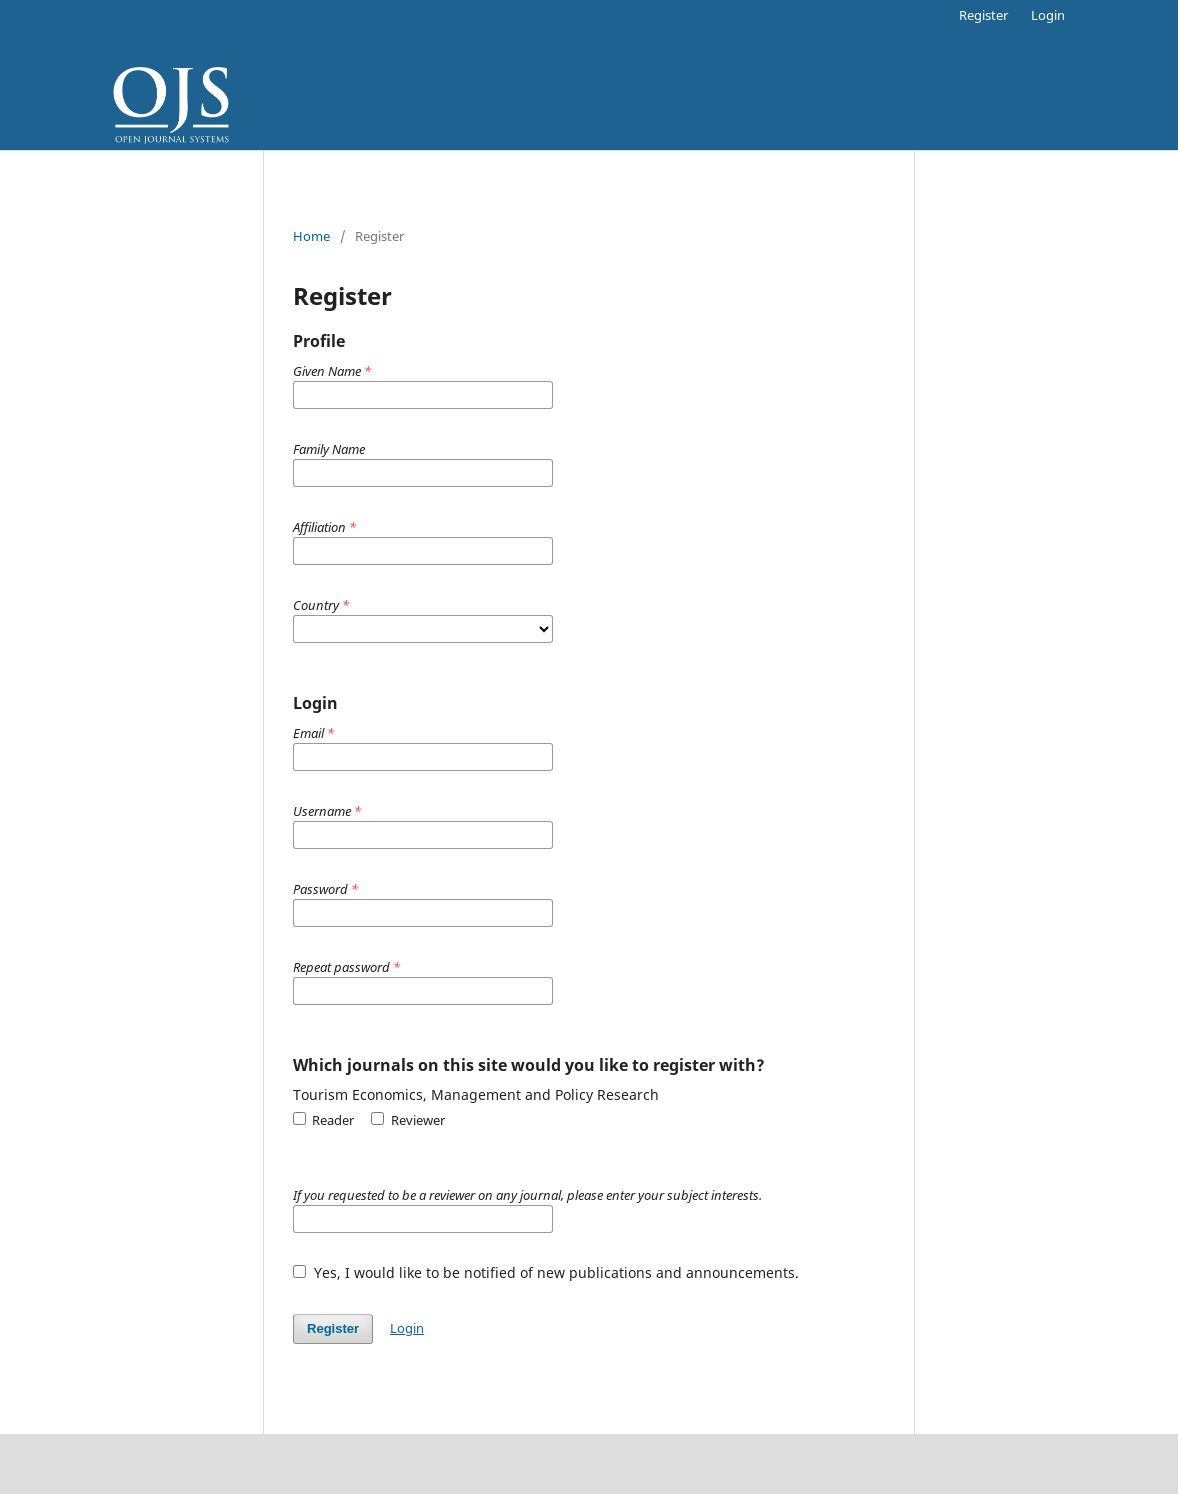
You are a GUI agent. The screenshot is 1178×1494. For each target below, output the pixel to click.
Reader (323, 1120)
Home (311, 236)
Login (1048, 15)
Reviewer (407, 1120)
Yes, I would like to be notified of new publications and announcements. (546, 1272)
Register (983, 15)
